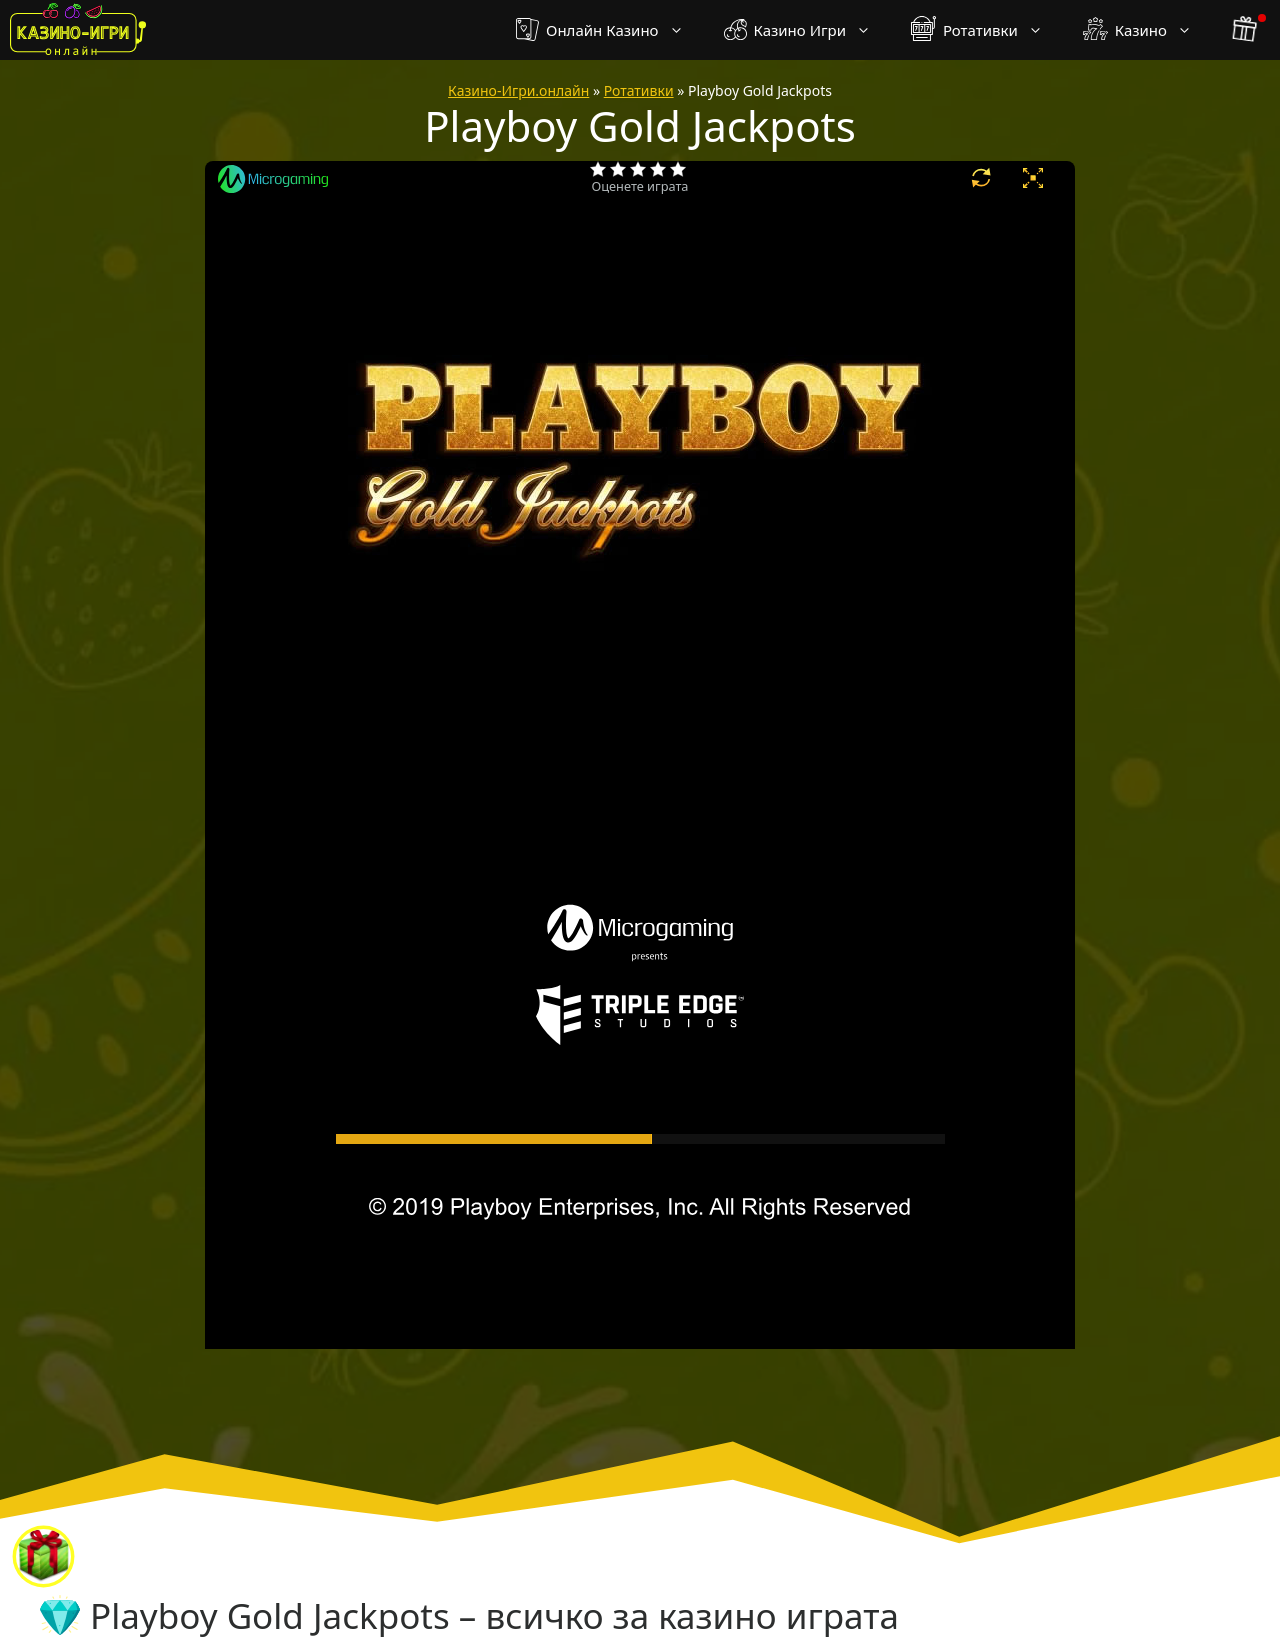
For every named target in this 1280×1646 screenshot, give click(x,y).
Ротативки (987, 30)
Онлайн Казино (609, 30)
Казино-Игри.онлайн (518, 90)
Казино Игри (807, 30)
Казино (1147, 30)
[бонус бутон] (1246, 30)
